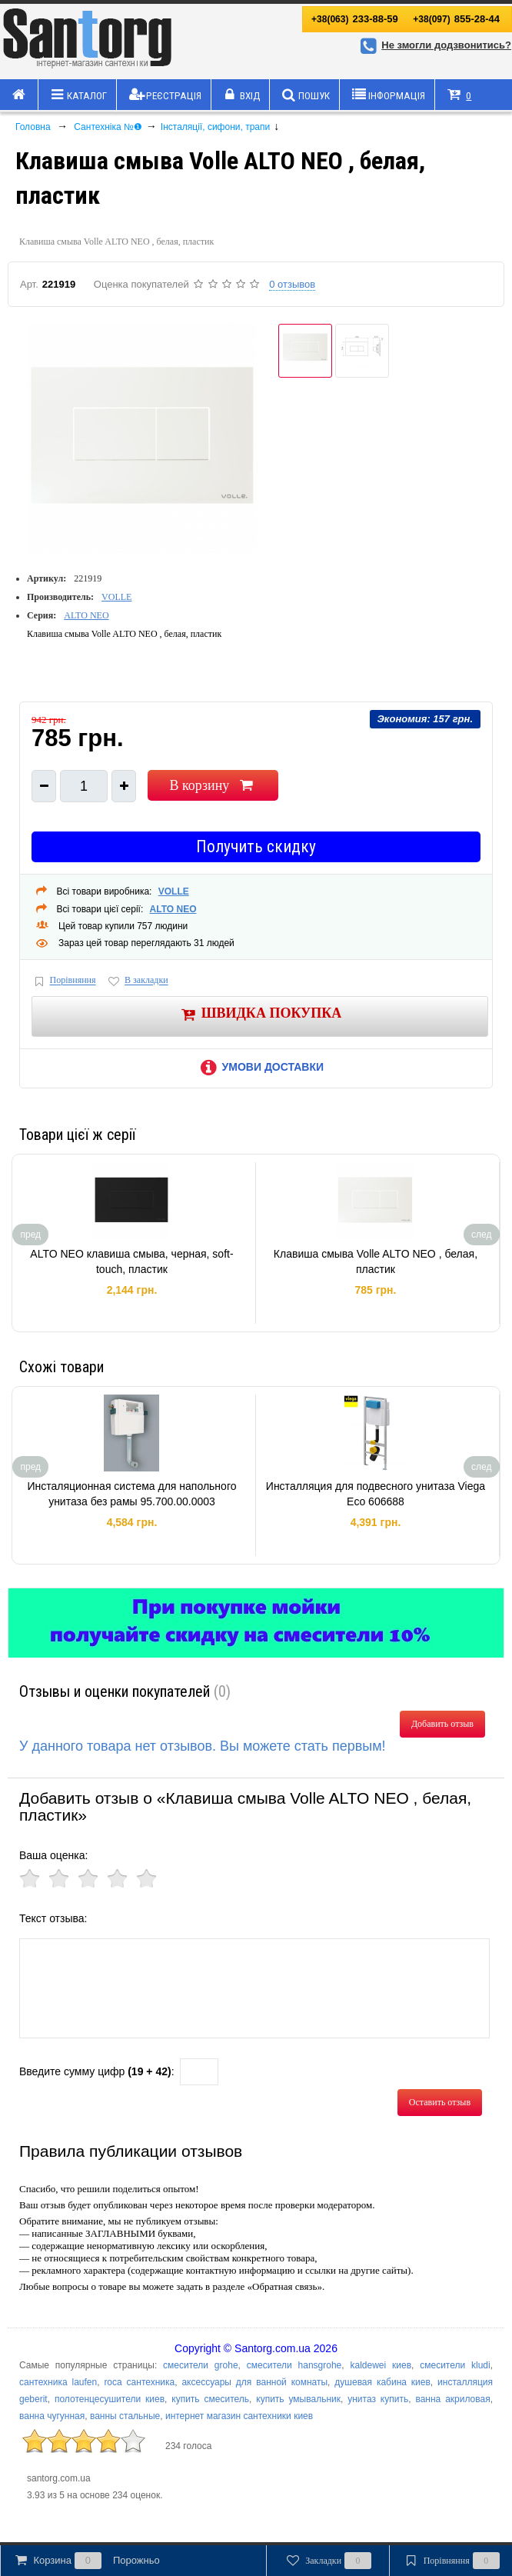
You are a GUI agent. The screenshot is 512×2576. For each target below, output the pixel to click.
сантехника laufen (58, 2382)
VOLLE (116, 597)
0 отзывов (292, 284)
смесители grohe (200, 2365)
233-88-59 (354, 19)
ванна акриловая (452, 2399)
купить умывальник (298, 2399)
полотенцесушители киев (110, 2399)
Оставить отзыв (439, 2102)
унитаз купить (377, 2399)
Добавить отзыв (442, 1723)
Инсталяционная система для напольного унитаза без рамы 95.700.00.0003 (131, 1494)
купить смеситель (210, 2399)
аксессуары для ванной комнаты (254, 2382)
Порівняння (64, 981)
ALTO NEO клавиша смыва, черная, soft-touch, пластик (131, 1261)
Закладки (327, 2560)
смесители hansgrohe (294, 2365)
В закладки (137, 981)
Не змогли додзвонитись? (433, 45)
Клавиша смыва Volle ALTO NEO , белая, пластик (375, 1261)
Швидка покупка (260, 1014)
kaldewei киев (380, 2365)
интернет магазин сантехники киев (239, 2416)
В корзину (212, 785)
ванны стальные (125, 2416)
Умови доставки (260, 1067)
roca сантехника (139, 2382)
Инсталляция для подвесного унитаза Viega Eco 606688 (375, 1494)
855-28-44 (456, 19)
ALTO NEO (86, 615)
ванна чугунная (52, 2416)
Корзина (86, 2560)
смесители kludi (455, 2365)
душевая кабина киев (382, 2382)
